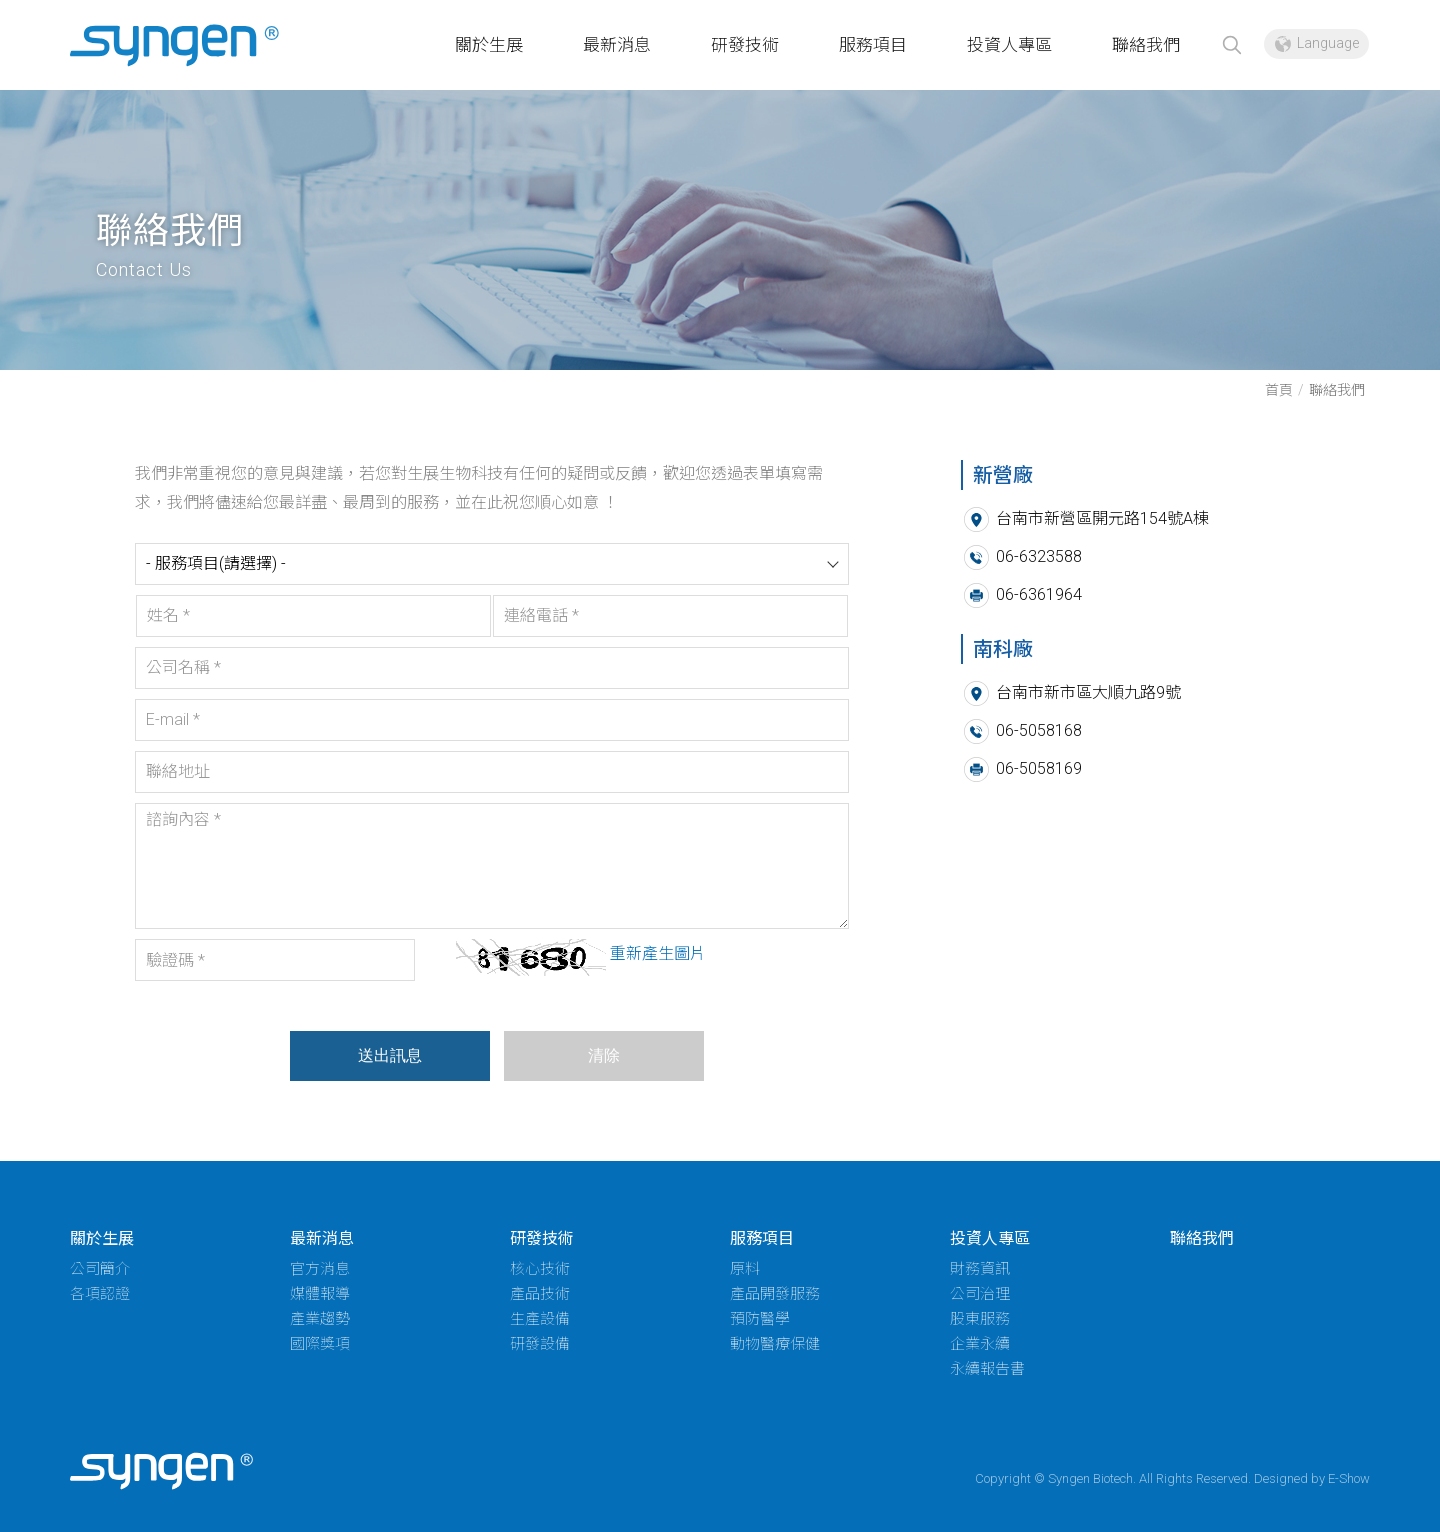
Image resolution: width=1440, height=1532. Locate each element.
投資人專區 (1009, 45)
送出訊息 (388, 1055)
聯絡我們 (1146, 45)
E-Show (1349, 1478)
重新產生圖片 (656, 953)
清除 (602, 1055)
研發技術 (745, 45)
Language (1328, 43)
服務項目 (873, 45)
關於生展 (489, 45)
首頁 (1279, 390)
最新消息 (617, 45)
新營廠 (175, 47)
